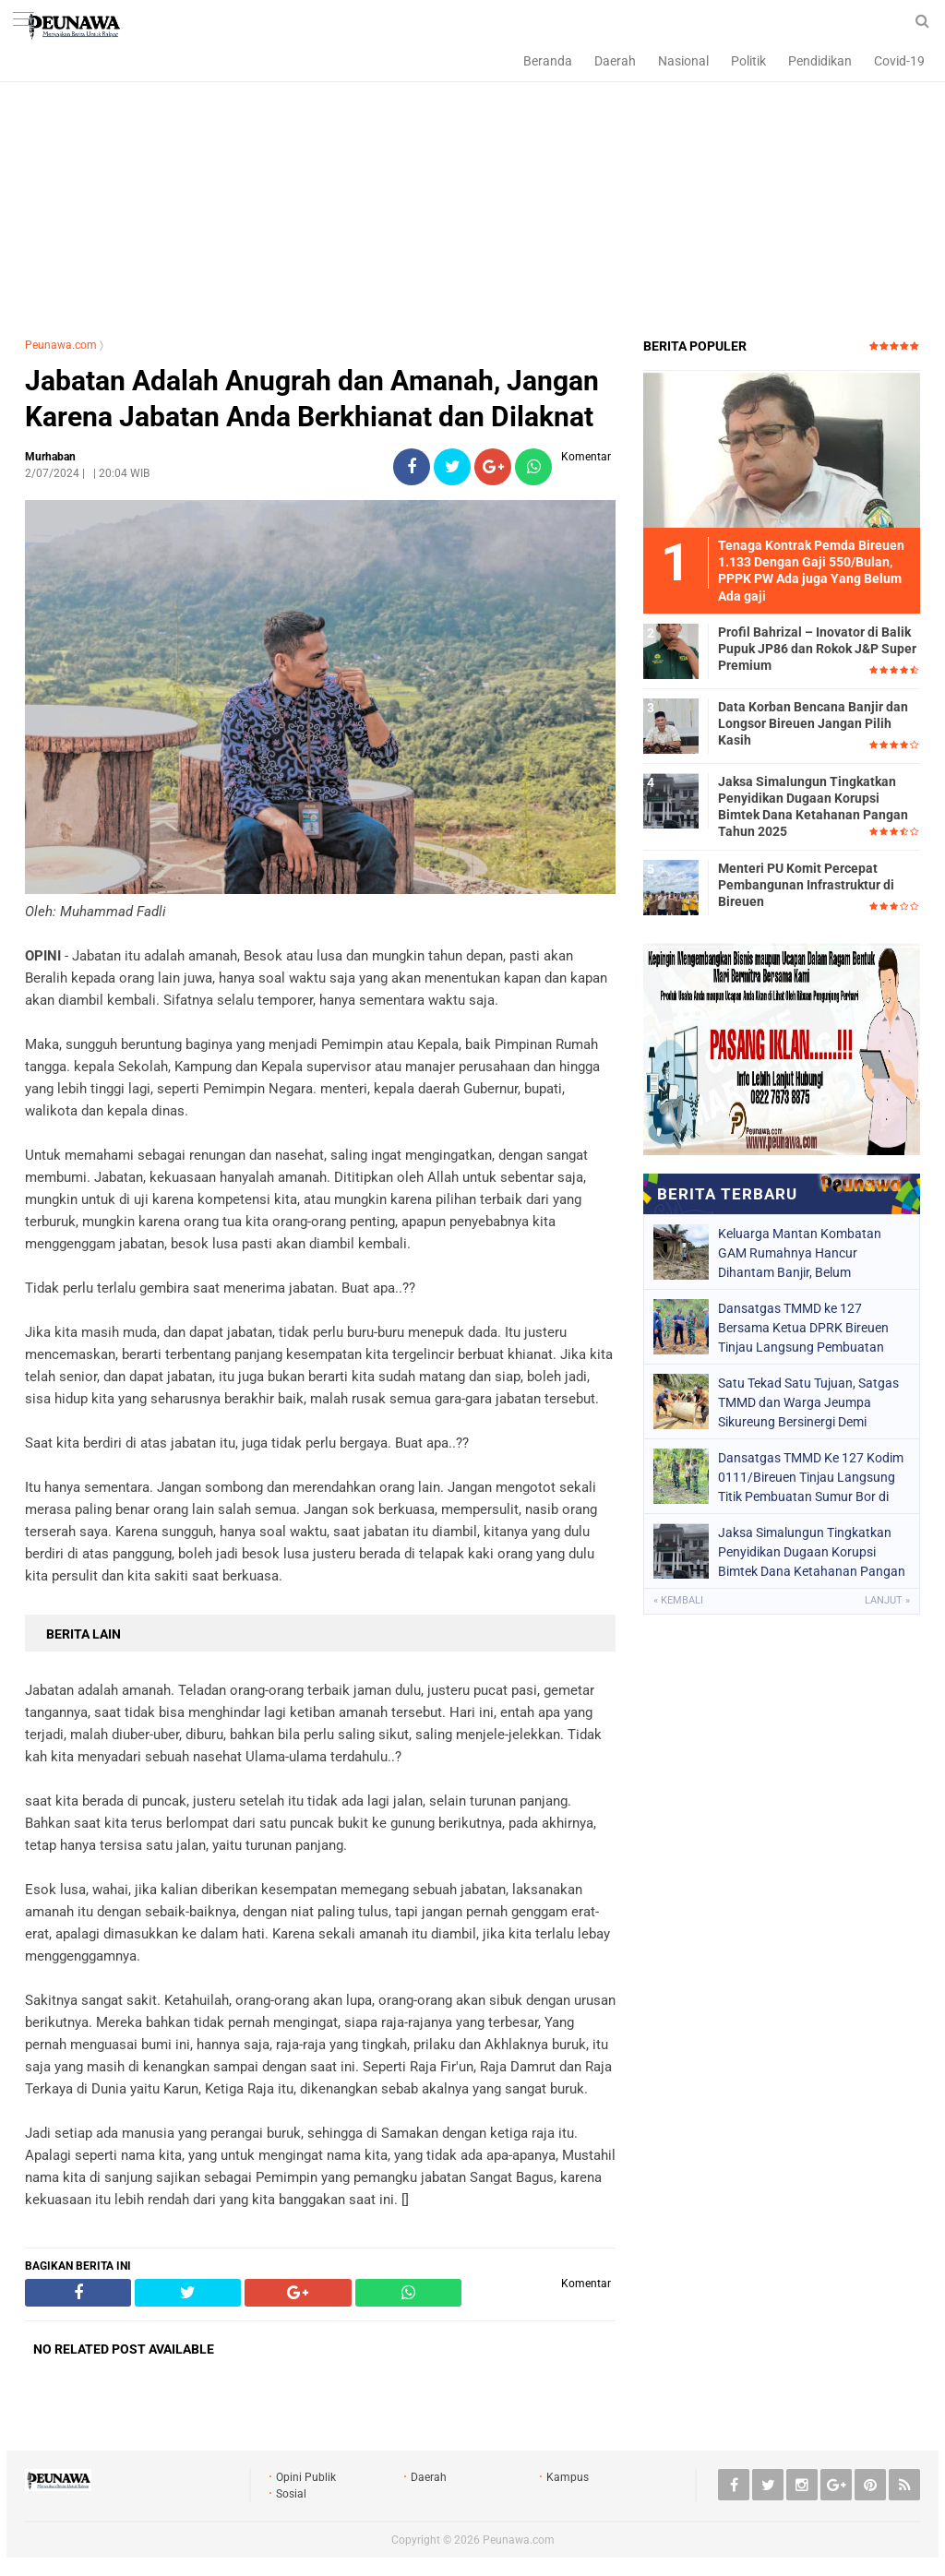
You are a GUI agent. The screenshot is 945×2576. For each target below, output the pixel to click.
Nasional (683, 61)
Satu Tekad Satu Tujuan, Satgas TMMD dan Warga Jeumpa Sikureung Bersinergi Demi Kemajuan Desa (808, 1402)
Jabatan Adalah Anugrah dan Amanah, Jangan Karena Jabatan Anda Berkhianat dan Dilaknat (312, 398)
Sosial (291, 2493)
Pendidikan (820, 61)
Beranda (547, 61)
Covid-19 (899, 61)
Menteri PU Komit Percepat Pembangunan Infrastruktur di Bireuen (806, 885)
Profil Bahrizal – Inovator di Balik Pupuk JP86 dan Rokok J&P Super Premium (817, 649)
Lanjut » (887, 1600)
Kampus (567, 2477)
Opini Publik (306, 2477)
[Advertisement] (472, 189)
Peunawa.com (61, 345)
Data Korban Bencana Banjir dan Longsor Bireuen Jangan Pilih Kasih (813, 723)
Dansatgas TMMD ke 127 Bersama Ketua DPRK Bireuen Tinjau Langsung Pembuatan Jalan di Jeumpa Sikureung (803, 1327)
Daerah (615, 61)
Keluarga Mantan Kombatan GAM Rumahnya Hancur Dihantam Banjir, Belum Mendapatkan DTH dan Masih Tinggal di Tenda (803, 1253)
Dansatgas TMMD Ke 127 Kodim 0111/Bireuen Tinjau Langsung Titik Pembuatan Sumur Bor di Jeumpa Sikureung (810, 1477)
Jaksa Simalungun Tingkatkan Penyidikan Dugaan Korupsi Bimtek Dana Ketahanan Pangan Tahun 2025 (813, 807)
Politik (748, 61)
